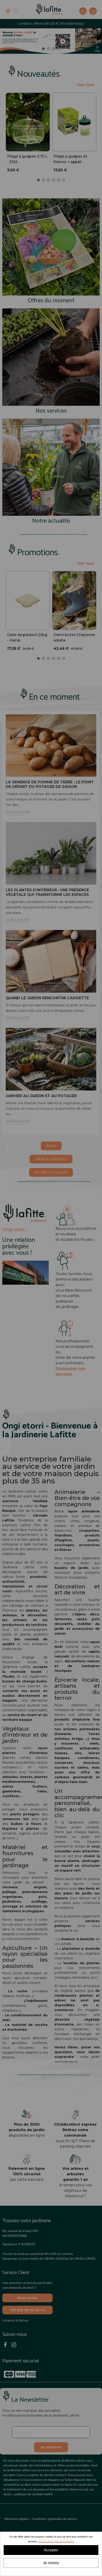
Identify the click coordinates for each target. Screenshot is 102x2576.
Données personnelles (56, 2541)
